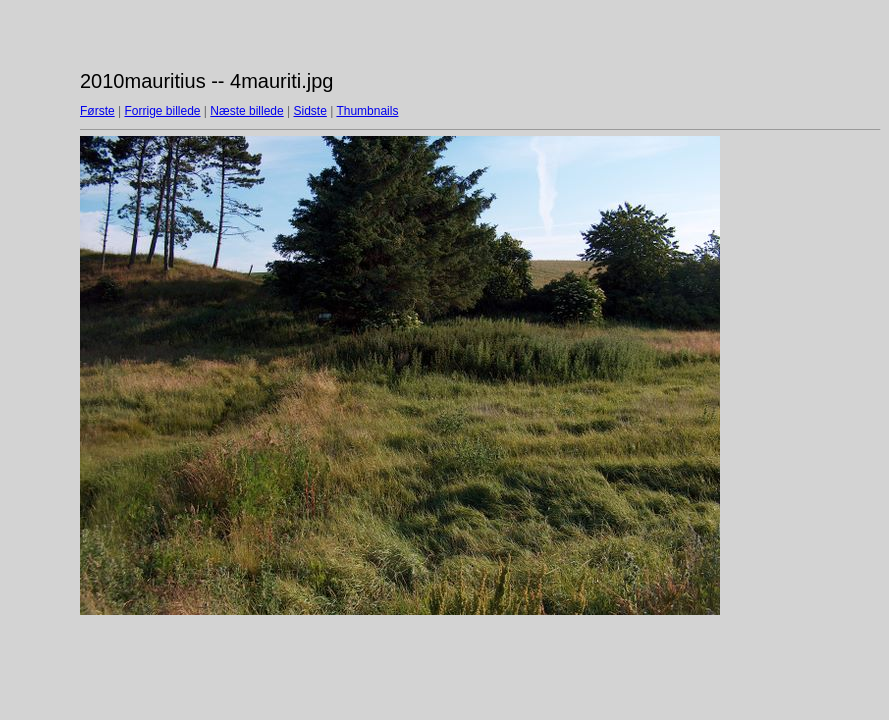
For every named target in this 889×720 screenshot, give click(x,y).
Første (97, 111)
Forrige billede (162, 111)
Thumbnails (367, 111)
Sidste (309, 111)
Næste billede (246, 111)
